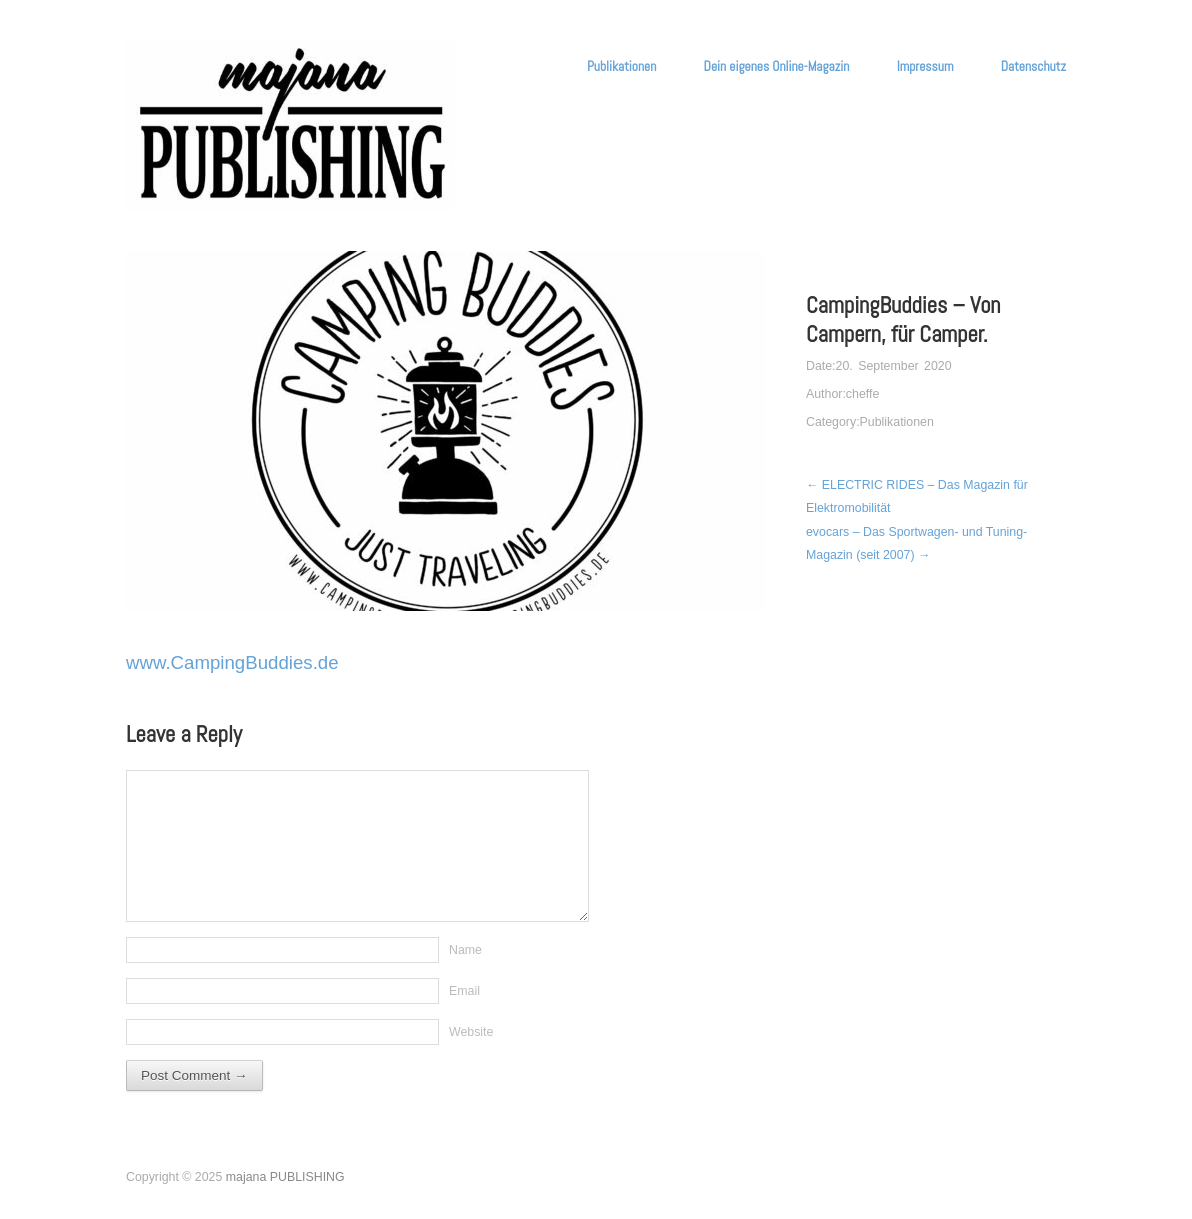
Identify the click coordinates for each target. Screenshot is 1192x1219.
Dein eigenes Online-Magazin (777, 67)
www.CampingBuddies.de (232, 662)
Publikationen (621, 67)
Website (471, 1032)
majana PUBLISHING (285, 1177)
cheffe (862, 394)
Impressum (925, 67)
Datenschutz (1033, 67)
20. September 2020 (894, 366)
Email (464, 991)
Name (465, 950)
